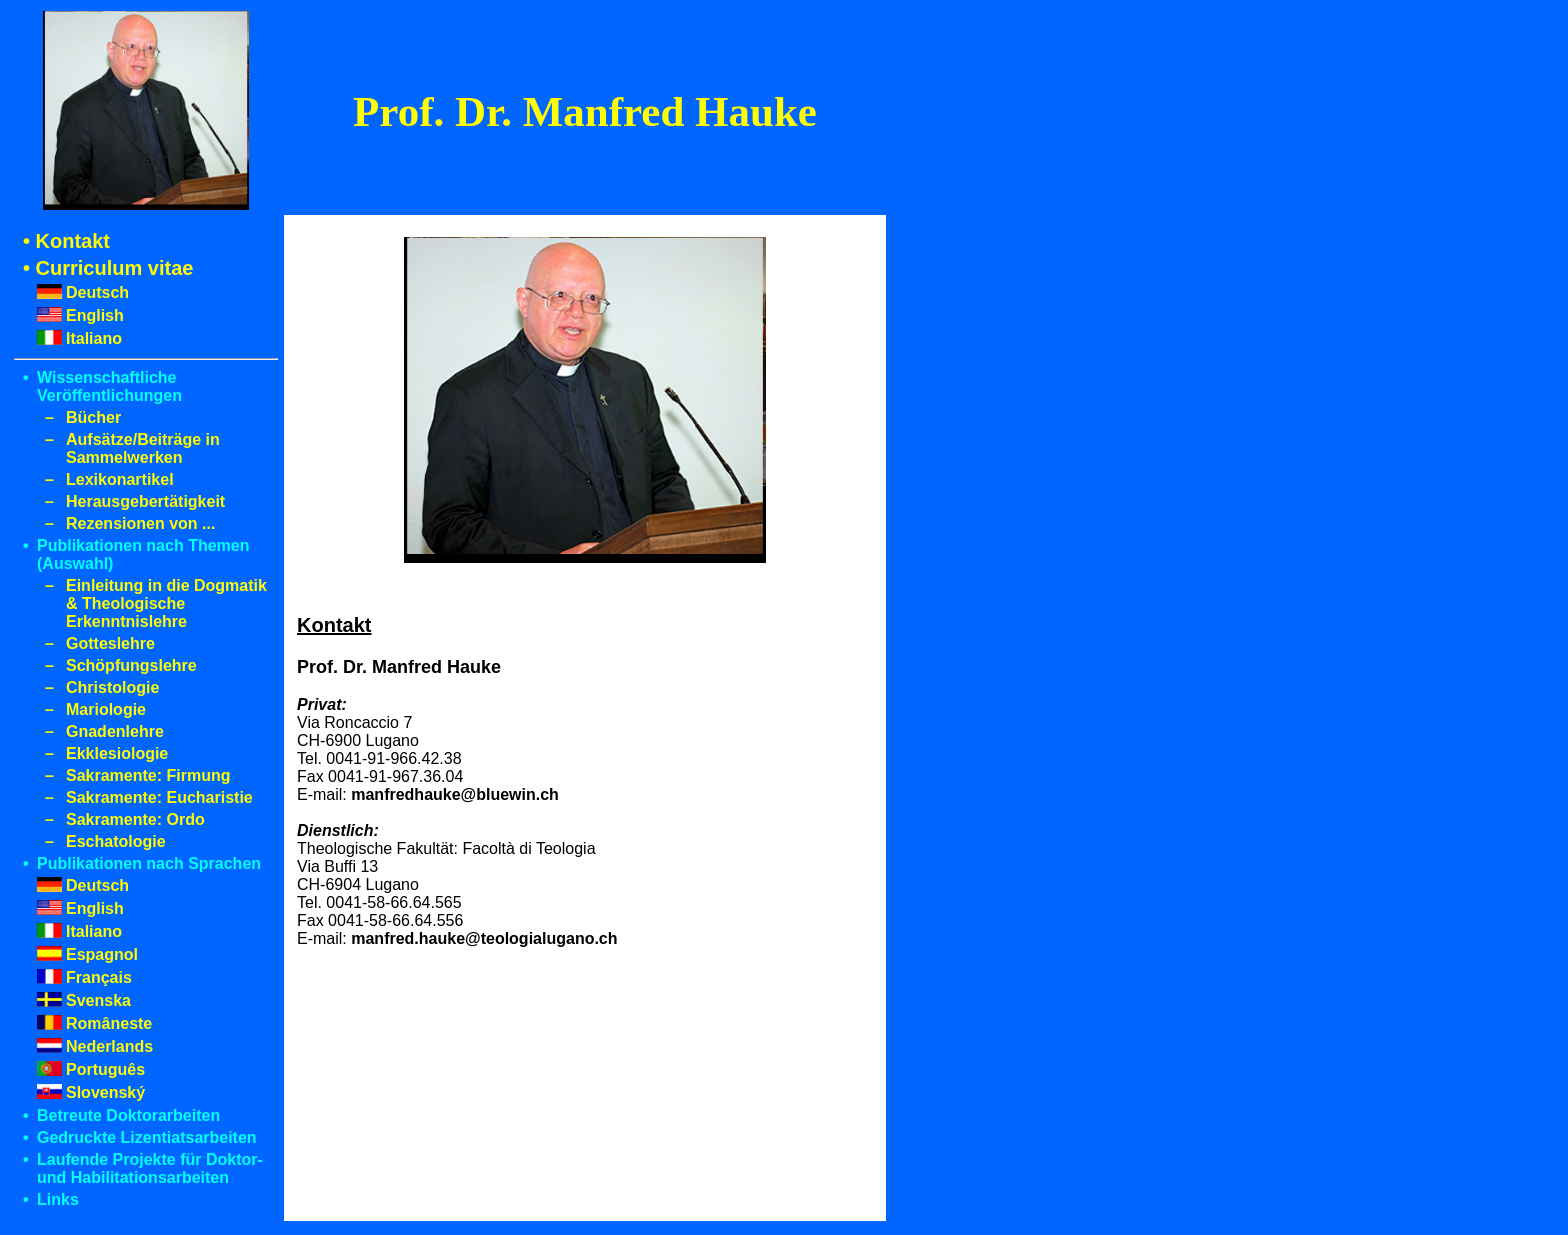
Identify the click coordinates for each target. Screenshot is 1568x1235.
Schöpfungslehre (131, 665)
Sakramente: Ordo (135, 819)
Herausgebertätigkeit (145, 501)
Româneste (109, 1023)
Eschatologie (116, 841)
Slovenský (105, 1092)
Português (105, 1069)
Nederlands (109, 1046)
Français (99, 977)
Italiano (94, 338)
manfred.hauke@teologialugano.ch (484, 938)
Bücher (93, 417)
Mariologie (106, 709)
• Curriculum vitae (108, 268)
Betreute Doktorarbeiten (128, 1115)
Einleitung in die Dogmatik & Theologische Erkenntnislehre (166, 603)
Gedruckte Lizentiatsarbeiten (147, 1137)
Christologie (112, 687)
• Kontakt (66, 241)
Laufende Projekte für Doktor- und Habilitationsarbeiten (150, 1168)
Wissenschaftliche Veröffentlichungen (109, 386)
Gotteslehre (110, 643)
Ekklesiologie (117, 753)
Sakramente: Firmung (148, 775)
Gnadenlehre (115, 731)
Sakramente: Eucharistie (159, 797)
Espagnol (102, 954)
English (95, 315)
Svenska (98, 1000)
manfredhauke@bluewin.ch (455, 794)
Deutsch (97, 292)
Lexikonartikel (120, 479)
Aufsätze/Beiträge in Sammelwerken (143, 448)
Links (58, 1199)
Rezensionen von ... (140, 523)
